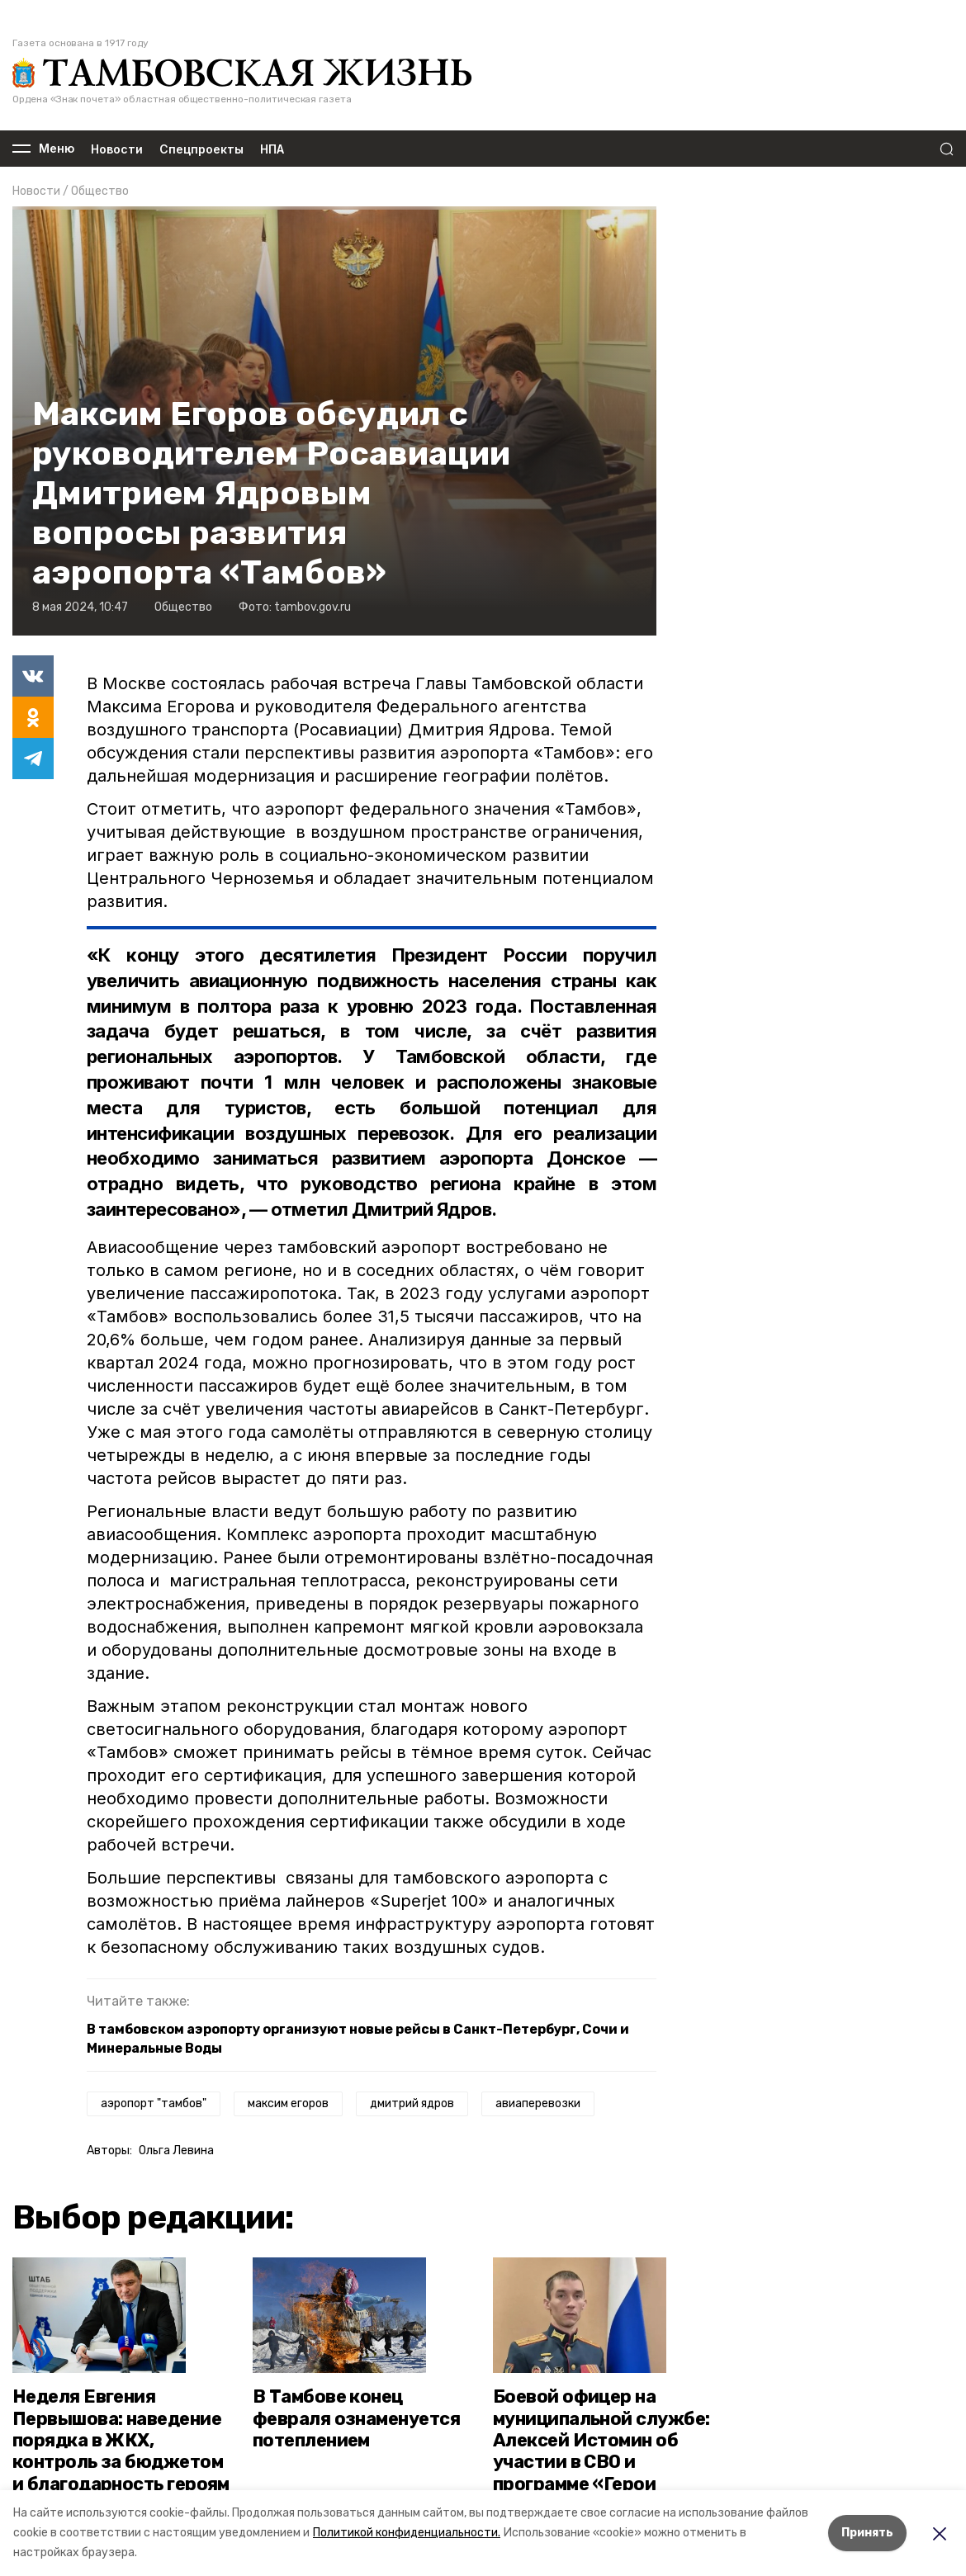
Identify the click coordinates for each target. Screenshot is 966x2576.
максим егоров (288, 2103)
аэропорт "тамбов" (153, 2103)
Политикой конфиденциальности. (406, 2533)
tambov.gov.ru (312, 607)
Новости (117, 149)
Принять (867, 2533)
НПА (272, 149)
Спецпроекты (201, 149)
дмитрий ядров (412, 2103)
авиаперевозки (537, 2103)
